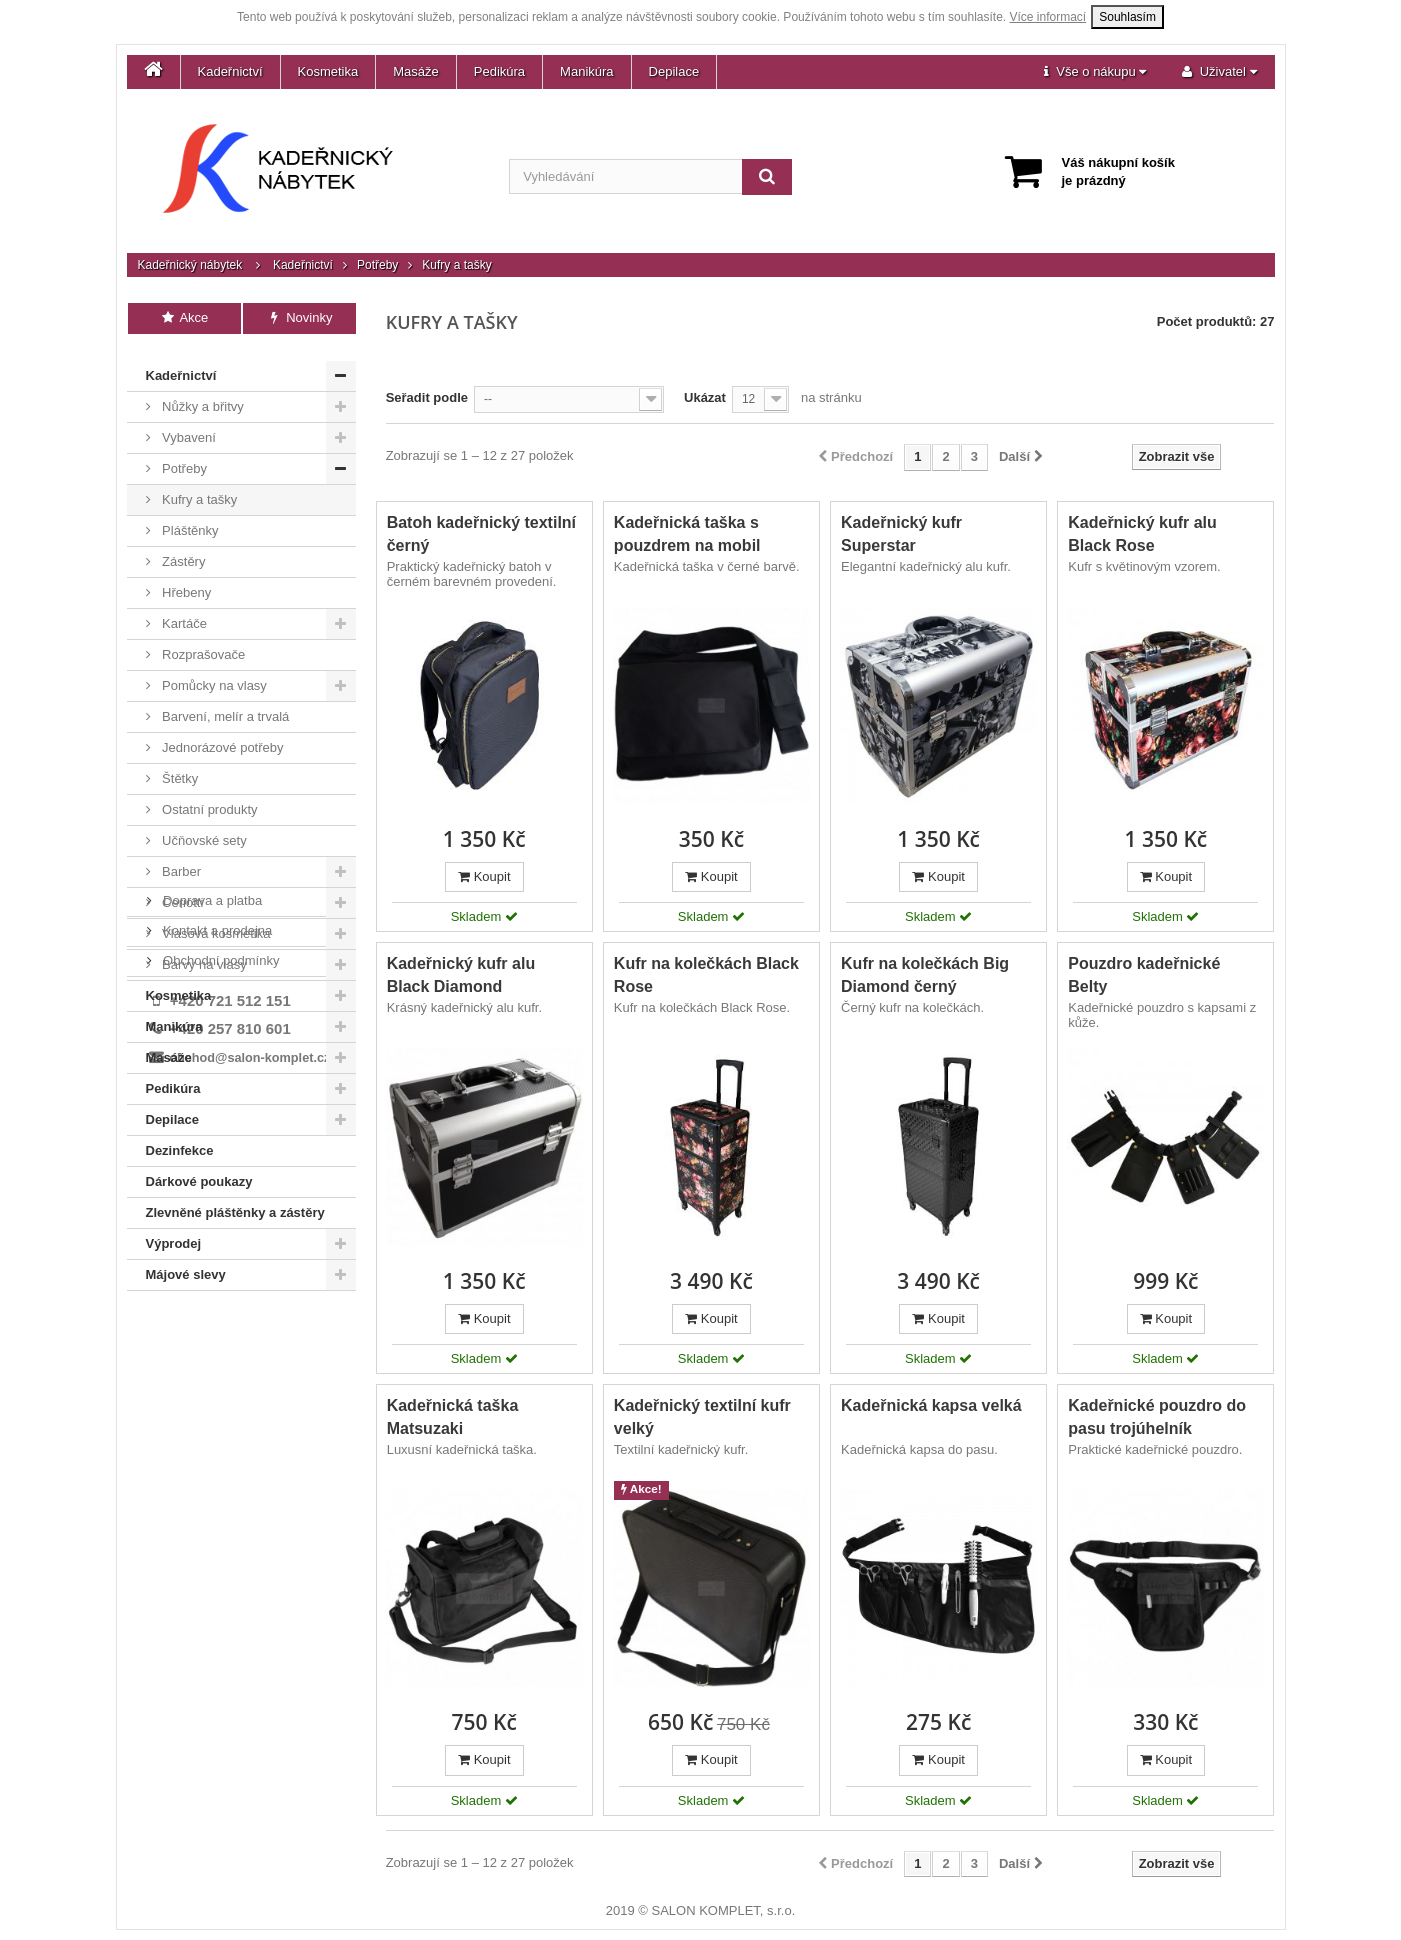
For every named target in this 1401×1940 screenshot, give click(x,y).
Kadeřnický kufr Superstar (901, 534)
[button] (1095, 72)
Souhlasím (1127, 17)
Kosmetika (328, 71)
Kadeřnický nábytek (190, 265)
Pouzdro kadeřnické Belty (1144, 975)
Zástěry (182, 548)
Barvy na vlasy (203, 951)
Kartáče (183, 610)
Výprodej (174, 1230)
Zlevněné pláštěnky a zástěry (235, 1199)
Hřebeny (185, 579)
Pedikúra (499, 71)
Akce (184, 317)
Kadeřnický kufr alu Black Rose (1142, 534)
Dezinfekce (180, 1137)
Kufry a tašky (198, 486)
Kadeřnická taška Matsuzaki (453, 1417)
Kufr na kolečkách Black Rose (706, 975)
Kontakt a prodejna (216, 1343)
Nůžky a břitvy (201, 393)
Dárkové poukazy (199, 1168)
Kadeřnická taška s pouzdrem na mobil (687, 534)
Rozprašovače (202, 641)
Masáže (416, 71)
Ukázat (705, 397)
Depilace (674, 71)
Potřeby (377, 265)
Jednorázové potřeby (221, 734)
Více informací (1048, 17)
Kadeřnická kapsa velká (931, 1405)
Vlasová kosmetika (215, 920)
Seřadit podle (427, 397)
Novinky (299, 317)
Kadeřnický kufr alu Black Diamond (461, 975)
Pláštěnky (189, 517)
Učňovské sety (203, 827)
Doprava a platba (211, 1313)
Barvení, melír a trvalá (224, 703)
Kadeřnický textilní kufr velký (702, 1417)
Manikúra (586, 71)
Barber (180, 858)
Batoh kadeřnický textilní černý (481, 534)
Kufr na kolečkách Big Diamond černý (925, 975)
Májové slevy (186, 1261)
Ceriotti (181, 889)
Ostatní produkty (208, 796)
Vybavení (187, 424)
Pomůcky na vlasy (213, 672)
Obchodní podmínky (220, 1373)
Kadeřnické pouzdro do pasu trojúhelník (1157, 1417)
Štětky (179, 765)
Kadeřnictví (230, 71)
